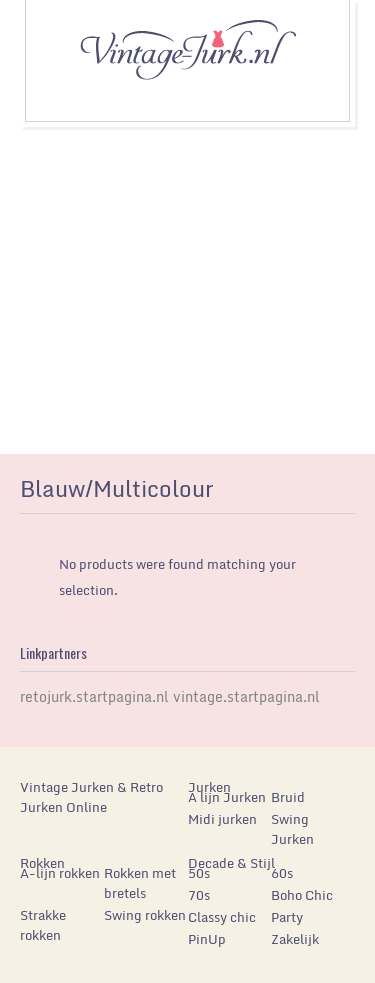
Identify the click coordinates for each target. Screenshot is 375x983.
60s (282, 873)
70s (199, 895)
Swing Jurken (292, 829)
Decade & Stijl (231, 863)
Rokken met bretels (140, 883)
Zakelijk (295, 939)
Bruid (288, 797)
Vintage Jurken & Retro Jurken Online (91, 797)
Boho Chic (302, 895)
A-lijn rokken (60, 873)
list (326, 494)
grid (292, 494)
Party (287, 917)
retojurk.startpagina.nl (94, 696)
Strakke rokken (43, 925)
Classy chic (222, 917)
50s (199, 873)
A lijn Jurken (227, 797)
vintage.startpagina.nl (246, 696)
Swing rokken (145, 915)
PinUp (207, 939)
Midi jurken (222, 819)
